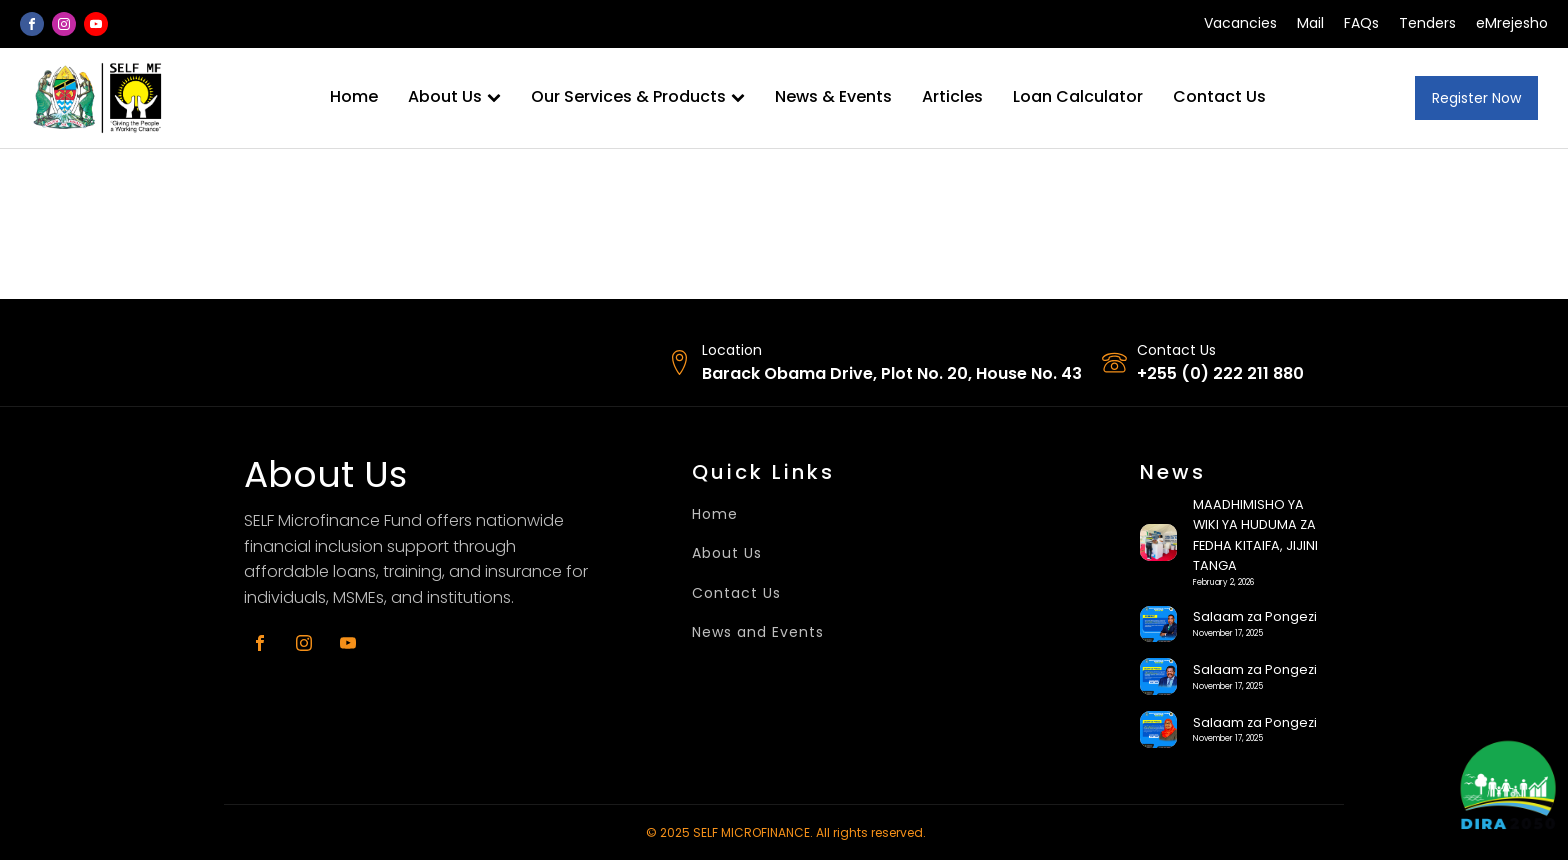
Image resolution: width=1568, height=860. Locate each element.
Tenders (1427, 23)
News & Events (833, 96)
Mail (1310, 23)
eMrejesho (1512, 23)
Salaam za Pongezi (1255, 616)
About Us (454, 96)
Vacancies (1240, 23)
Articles (952, 96)
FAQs (1361, 23)
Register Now (1476, 98)
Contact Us (1219, 96)
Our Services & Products (638, 96)
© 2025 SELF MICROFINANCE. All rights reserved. (786, 832)
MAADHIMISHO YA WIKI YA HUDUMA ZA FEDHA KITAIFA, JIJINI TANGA (1255, 535)
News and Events (758, 632)
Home (354, 96)
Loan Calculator (1078, 96)
